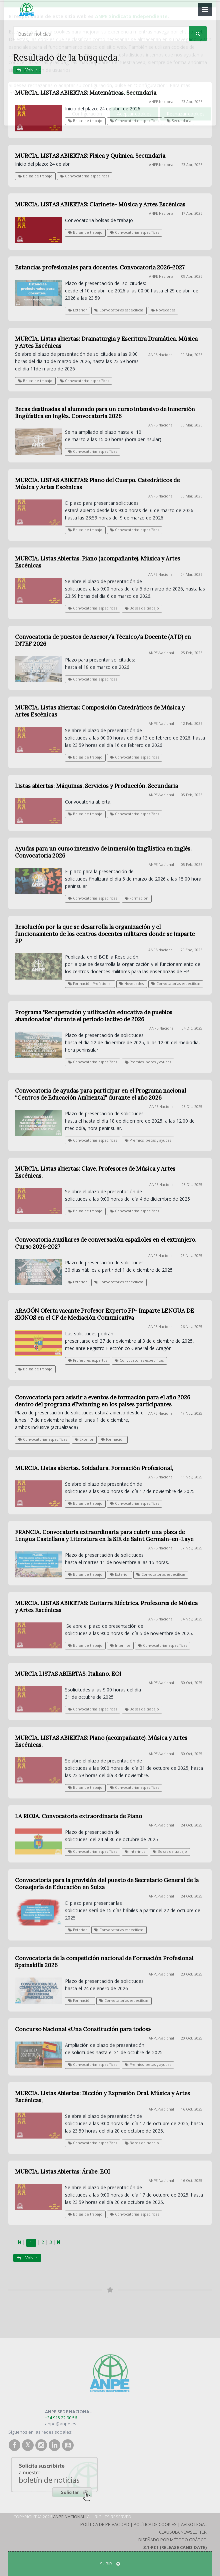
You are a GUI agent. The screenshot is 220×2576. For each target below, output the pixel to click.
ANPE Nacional (69, 2517)
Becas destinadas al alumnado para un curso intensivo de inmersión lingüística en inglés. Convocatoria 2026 (105, 412)
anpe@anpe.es (60, 2424)
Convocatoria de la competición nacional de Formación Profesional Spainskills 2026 (104, 1962)
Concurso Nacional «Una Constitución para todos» (83, 2029)
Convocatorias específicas (134, 120)
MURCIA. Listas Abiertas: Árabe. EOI (62, 2171)
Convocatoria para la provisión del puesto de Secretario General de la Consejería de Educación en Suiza (107, 1883)
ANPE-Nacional (161, 101)
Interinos (120, 1645)
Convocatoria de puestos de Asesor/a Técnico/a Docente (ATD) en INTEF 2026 (103, 640)
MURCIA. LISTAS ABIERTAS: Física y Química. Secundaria (90, 155)
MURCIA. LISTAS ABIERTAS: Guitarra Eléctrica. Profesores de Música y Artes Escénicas (106, 1606)
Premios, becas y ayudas (148, 1062)
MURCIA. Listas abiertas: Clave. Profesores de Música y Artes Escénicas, (95, 1172)
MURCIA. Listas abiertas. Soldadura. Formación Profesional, (94, 1468)
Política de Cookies (155, 2524)
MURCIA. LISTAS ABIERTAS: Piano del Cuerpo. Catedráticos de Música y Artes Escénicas (97, 483)
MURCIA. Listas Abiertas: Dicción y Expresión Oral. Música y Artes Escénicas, (102, 2097)
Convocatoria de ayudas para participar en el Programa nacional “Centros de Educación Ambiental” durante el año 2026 (100, 1094)
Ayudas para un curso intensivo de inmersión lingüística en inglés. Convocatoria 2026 (103, 852)
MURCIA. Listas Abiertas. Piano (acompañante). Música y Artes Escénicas (97, 562)
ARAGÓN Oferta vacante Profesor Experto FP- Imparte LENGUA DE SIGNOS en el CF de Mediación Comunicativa (104, 1314)
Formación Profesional (90, 983)
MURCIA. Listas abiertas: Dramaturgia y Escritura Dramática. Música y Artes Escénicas (106, 342)
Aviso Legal (194, 2524)
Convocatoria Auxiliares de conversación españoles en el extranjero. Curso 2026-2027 (105, 1243)
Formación (136, 898)
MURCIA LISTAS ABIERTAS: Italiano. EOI (68, 1673)
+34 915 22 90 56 (61, 2418)
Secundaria (179, 120)
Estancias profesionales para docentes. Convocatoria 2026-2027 (100, 267)
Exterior (77, 310)
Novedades (163, 310)
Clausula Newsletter (183, 2532)
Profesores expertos (87, 1360)
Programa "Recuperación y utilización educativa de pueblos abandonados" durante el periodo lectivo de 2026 (93, 1016)
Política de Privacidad (104, 2524)
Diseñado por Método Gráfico (172, 2540)
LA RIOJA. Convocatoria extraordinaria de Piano (78, 1816)
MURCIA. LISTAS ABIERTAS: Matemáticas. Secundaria (85, 92)
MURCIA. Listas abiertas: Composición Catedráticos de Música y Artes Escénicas (100, 711)
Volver (27, 70)
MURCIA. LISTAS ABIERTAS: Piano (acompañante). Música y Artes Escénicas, (101, 1741)
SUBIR (110, 2564)
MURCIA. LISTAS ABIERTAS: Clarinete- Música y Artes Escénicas (100, 204)
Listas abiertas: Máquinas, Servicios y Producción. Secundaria (96, 786)
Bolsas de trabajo (85, 120)
